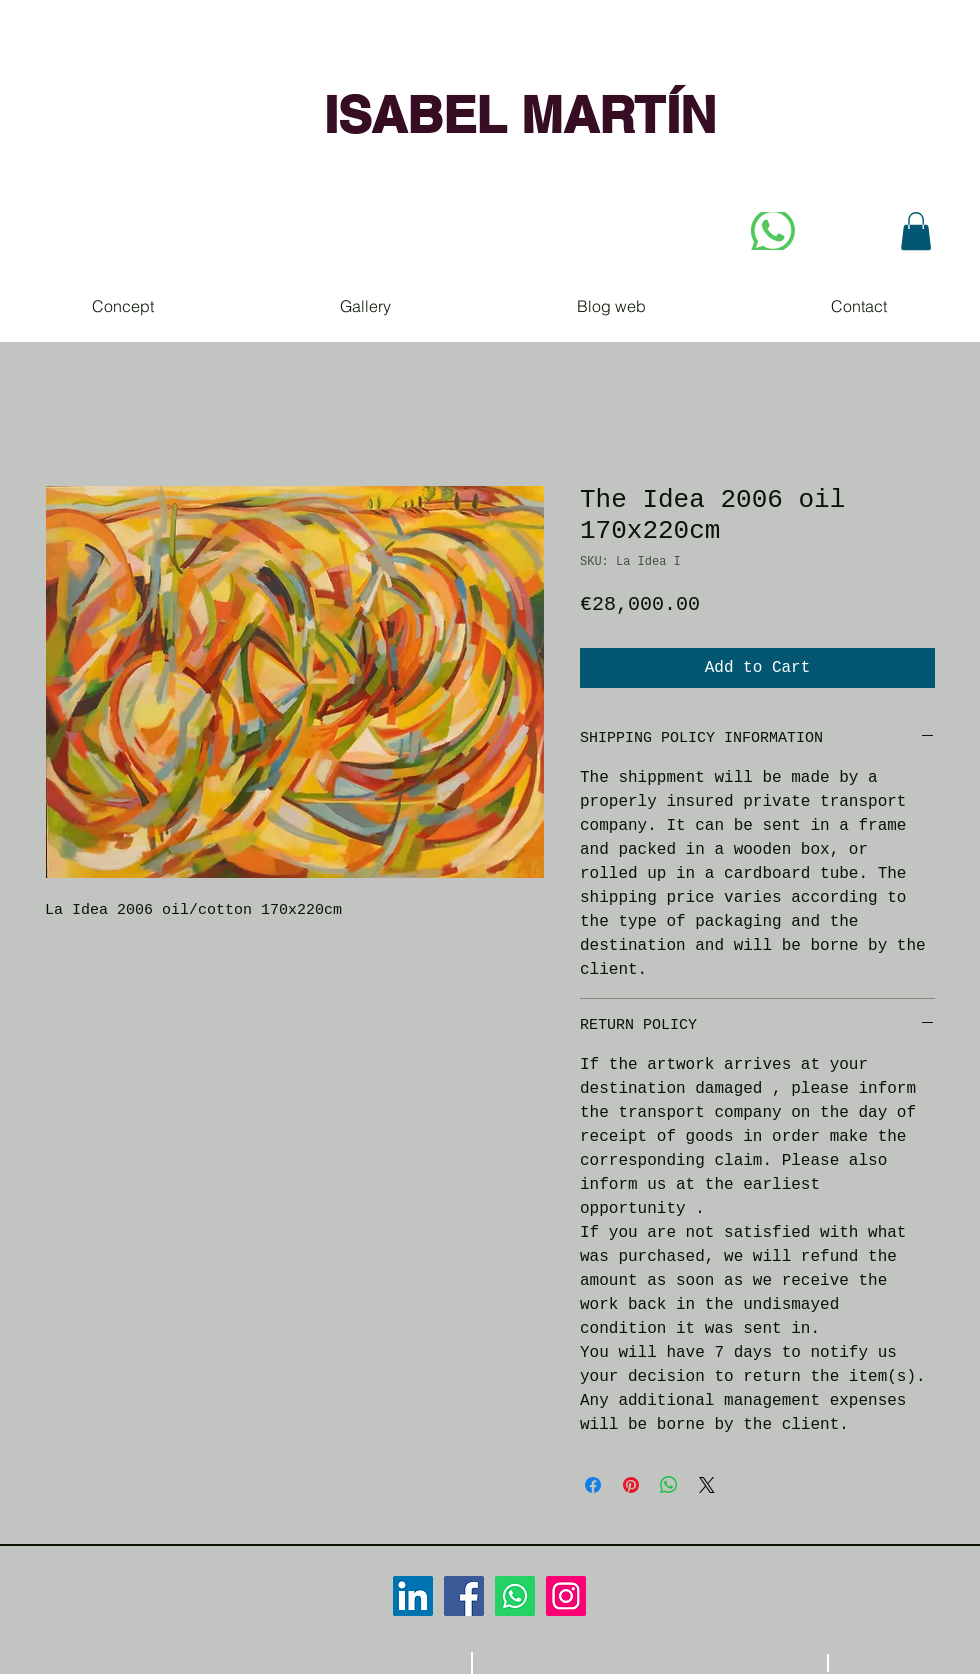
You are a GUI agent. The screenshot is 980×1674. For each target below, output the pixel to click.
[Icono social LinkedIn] (413, 1596)
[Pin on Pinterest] (631, 1485)
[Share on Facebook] (593, 1485)
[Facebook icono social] (464, 1596)
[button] (916, 231)
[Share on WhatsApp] (669, 1485)
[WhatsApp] (515, 1596)
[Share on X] (707, 1485)
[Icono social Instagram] (566, 1596)
